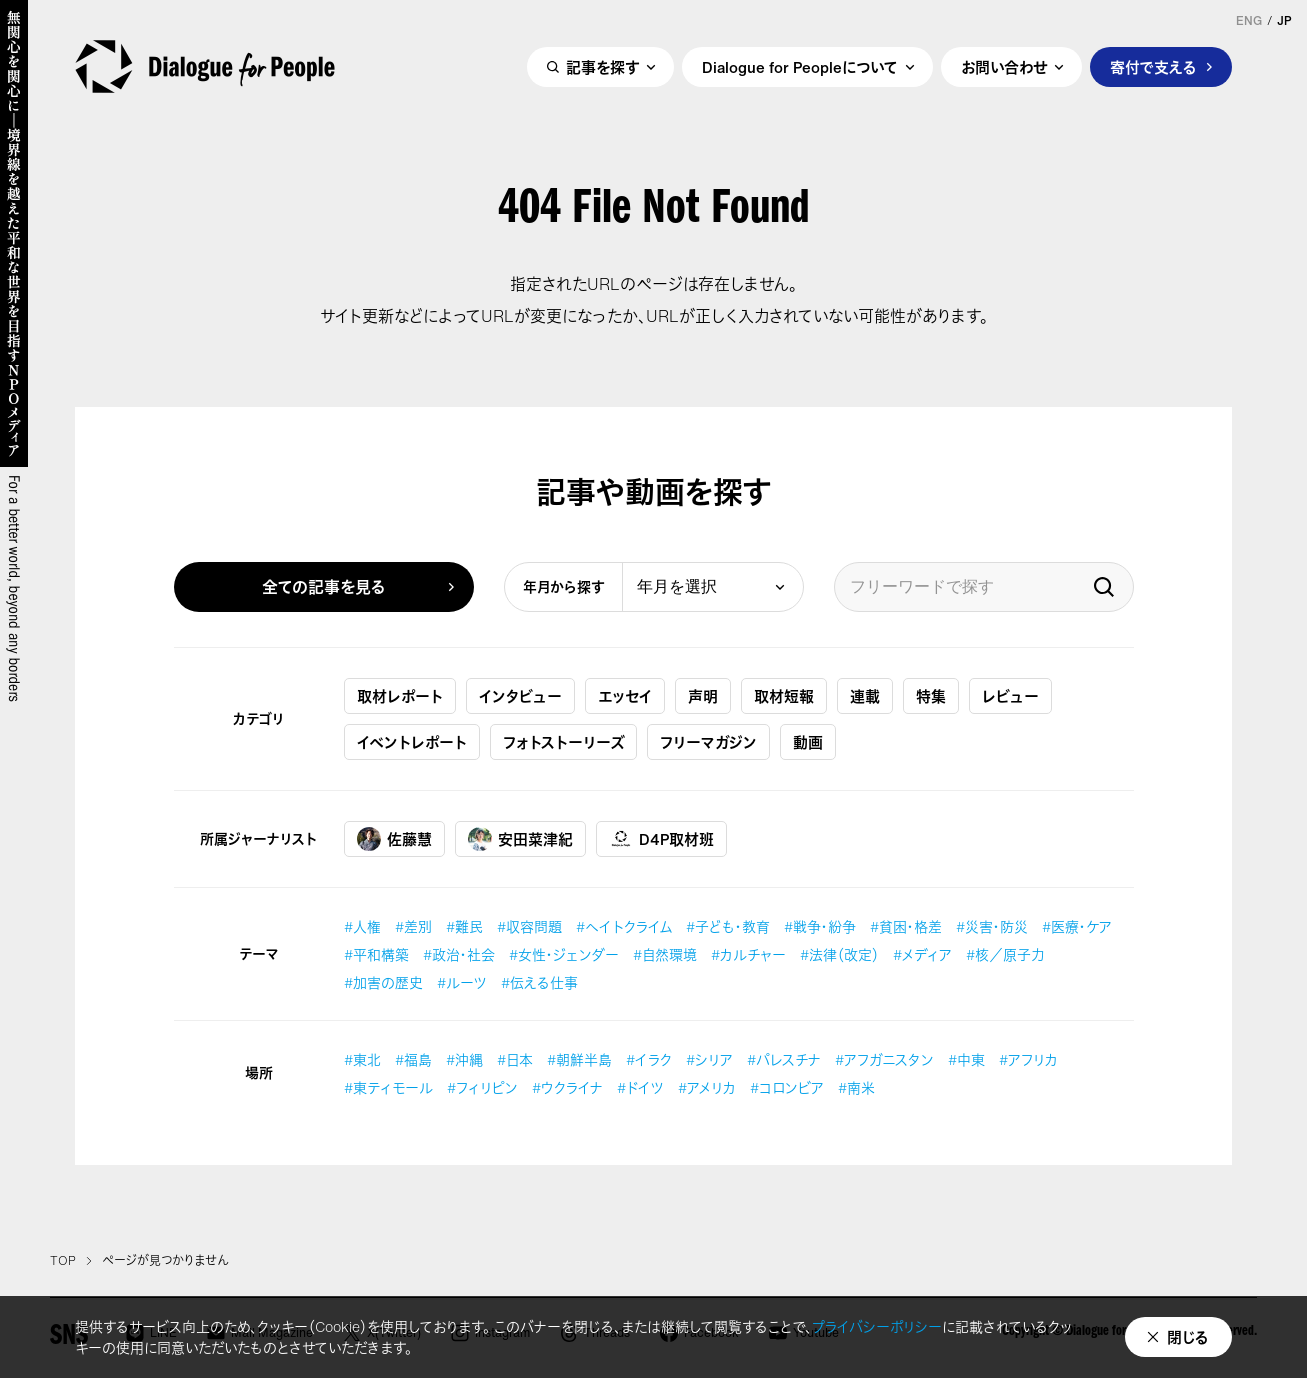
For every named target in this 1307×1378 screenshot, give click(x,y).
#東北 (362, 1059)
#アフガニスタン (884, 1059)
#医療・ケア (1077, 926)
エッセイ (625, 696)
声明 (703, 696)
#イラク (649, 1059)
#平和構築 (376, 954)
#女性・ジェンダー (564, 954)
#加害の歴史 (383, 982)
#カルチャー (748, 954)
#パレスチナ (784, 1059)
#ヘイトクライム (624, 926)
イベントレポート (412, 742)
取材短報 (784, 696)
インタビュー (520, 696)
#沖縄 (464, 1059)
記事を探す (602, 67)
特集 (931, 696)
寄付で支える (1153, 67)
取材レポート (400, 696)
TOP (63, 1261)
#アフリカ (1028, 1059)
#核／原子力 (1005, 954)
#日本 (515, 1059)
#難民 (464, 926)
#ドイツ (640, 1087)
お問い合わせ (1004, 67)
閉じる (1188, 1337)
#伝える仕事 (539, 982)
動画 (808, 742)
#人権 (362, 926)
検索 (1104, 587)
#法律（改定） (839, 954)
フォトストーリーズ (563, 742)
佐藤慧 (394, 839)
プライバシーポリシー (877, 1326)
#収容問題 (529, 926)
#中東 (966, 1059)
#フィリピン (482, 1087)
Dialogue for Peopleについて (800, 67)
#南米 (856, 1087)
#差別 (413, 926)
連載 (865, 696)
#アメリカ (707, 1087)
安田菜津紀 (520, 839)
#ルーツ (462, 982)
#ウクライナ (567, 1087)
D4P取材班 (661, 839)
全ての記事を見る (324, 587)
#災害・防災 (992, 926)
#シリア (709, 1059)
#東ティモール (388, 1087)
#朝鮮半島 (579, 1059)
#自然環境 (665, 954)
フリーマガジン (708, 742)
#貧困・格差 (906, 926)
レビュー (1010, 696)
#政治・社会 (459, 954)
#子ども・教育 (728, 926)
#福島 (413, 1059)
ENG (1249, 21)
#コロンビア (787, 1087)
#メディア (922, 954)
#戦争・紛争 (820, 926)
